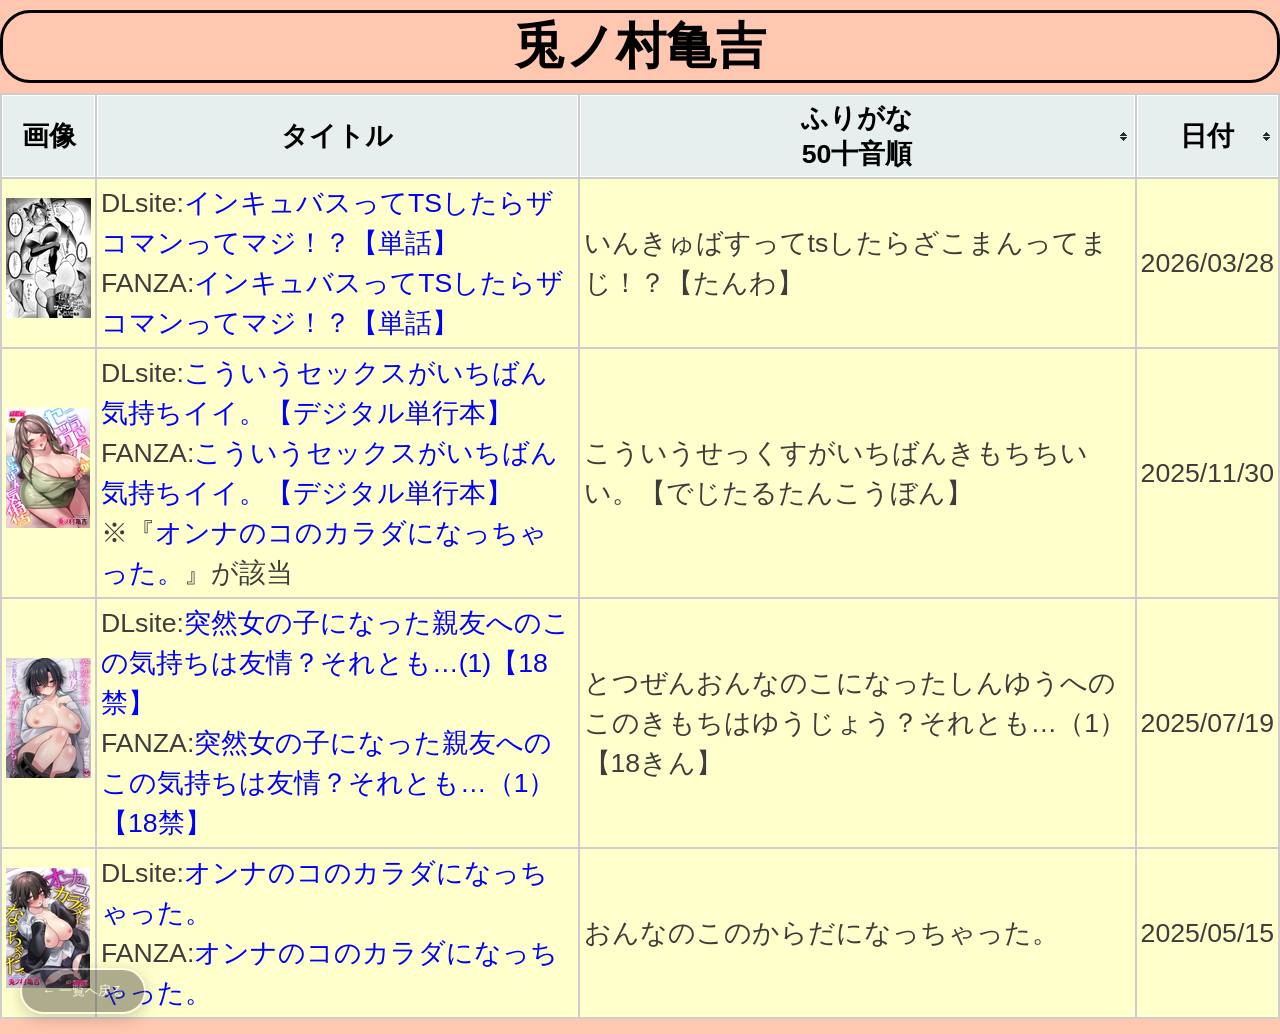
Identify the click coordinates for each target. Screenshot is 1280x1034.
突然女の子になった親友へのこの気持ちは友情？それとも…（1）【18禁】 (328, 783)
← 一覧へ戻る (83, 990)
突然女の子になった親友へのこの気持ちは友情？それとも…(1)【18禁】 (335, 663)
